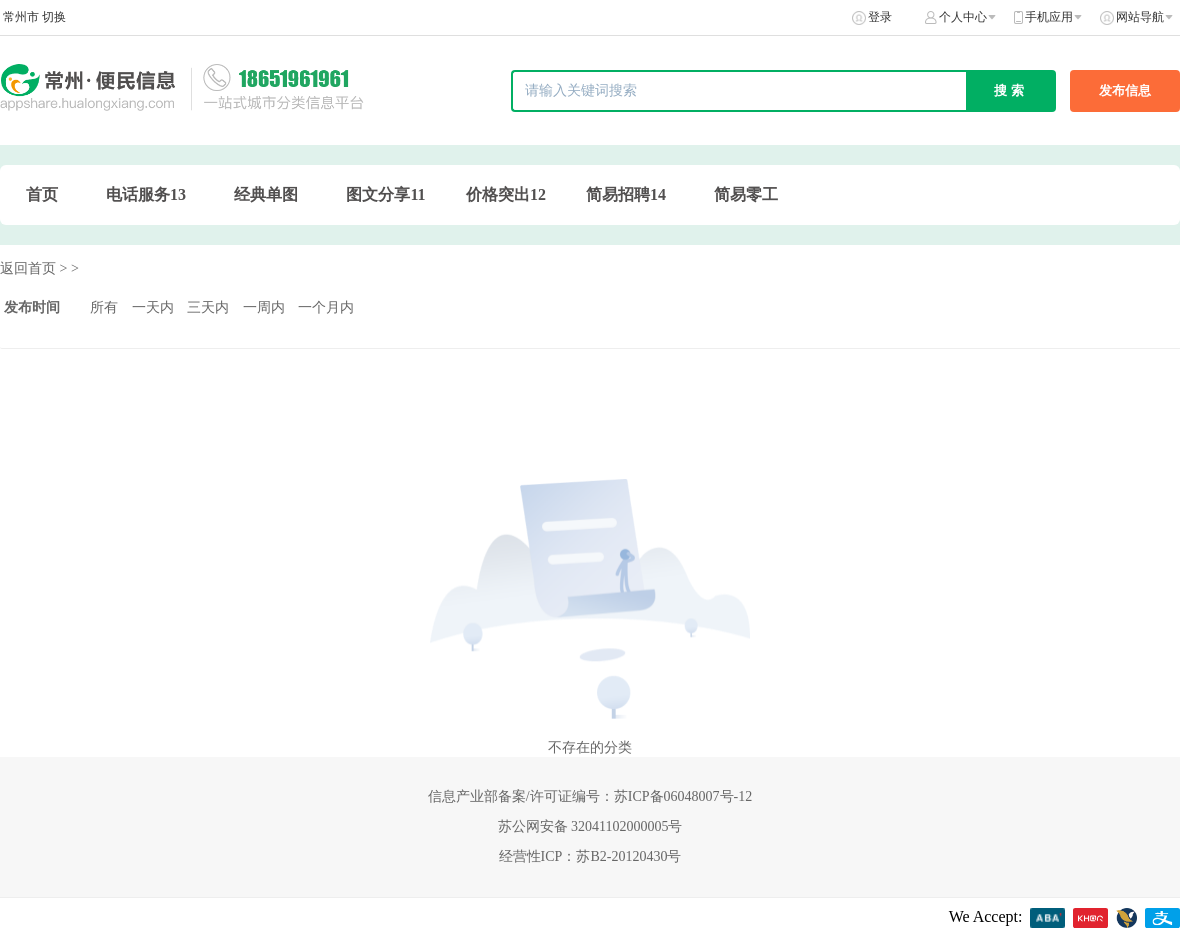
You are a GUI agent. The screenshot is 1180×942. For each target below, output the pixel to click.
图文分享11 (385, 194)
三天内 (208, 307)
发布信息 (1125, 90)
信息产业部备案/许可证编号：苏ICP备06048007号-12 (590, 796)
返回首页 (28, 268)
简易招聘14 (626, 194)
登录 (880, 17)
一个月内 (326, 307)
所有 (104, 307)
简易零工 (746, 194)
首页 (42, 194)
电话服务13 (146, 194)
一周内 (264, 307)
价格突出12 (506, 194)
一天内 (153, 307)
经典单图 (266, 194)
